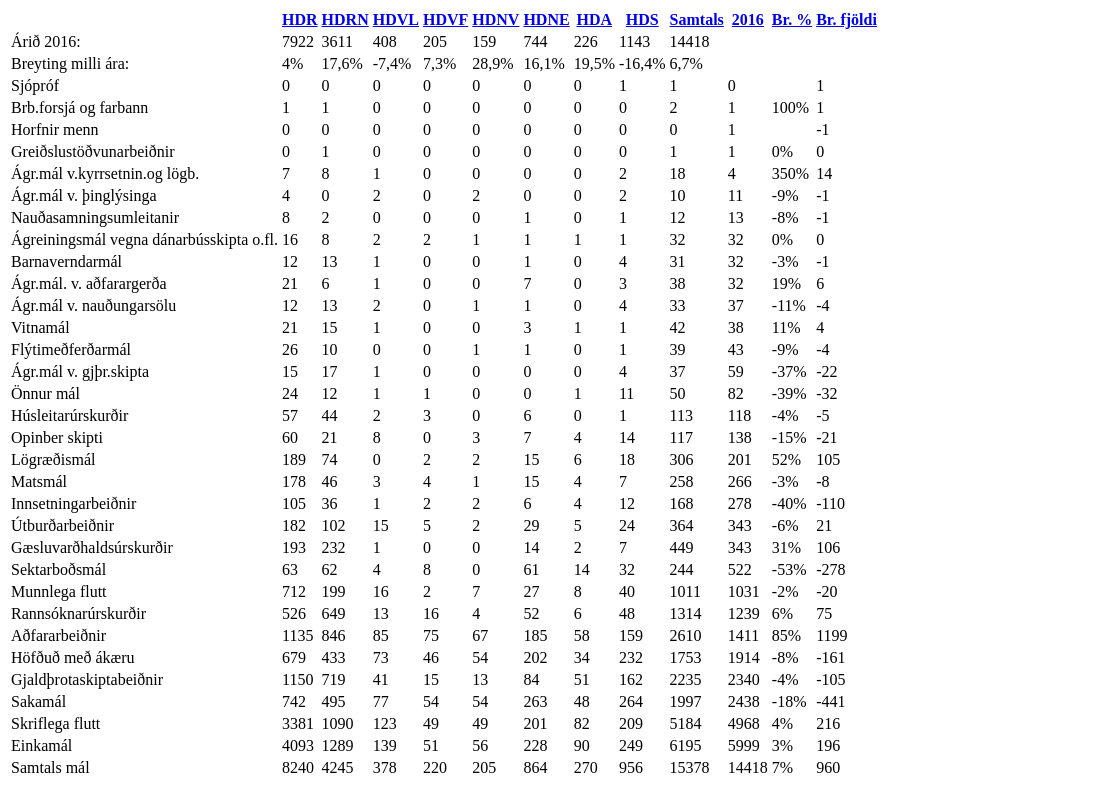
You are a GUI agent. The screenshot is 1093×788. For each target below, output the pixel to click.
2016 (748, 19)
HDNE (546, 19)
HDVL (396, 19)
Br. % (792, 19)
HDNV (495, 19)
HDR (300, 19)
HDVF (445, 19)
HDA (595, 19)
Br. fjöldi (846, 19)
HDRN (345, 19)
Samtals (697, 19)
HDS (642, 19)
